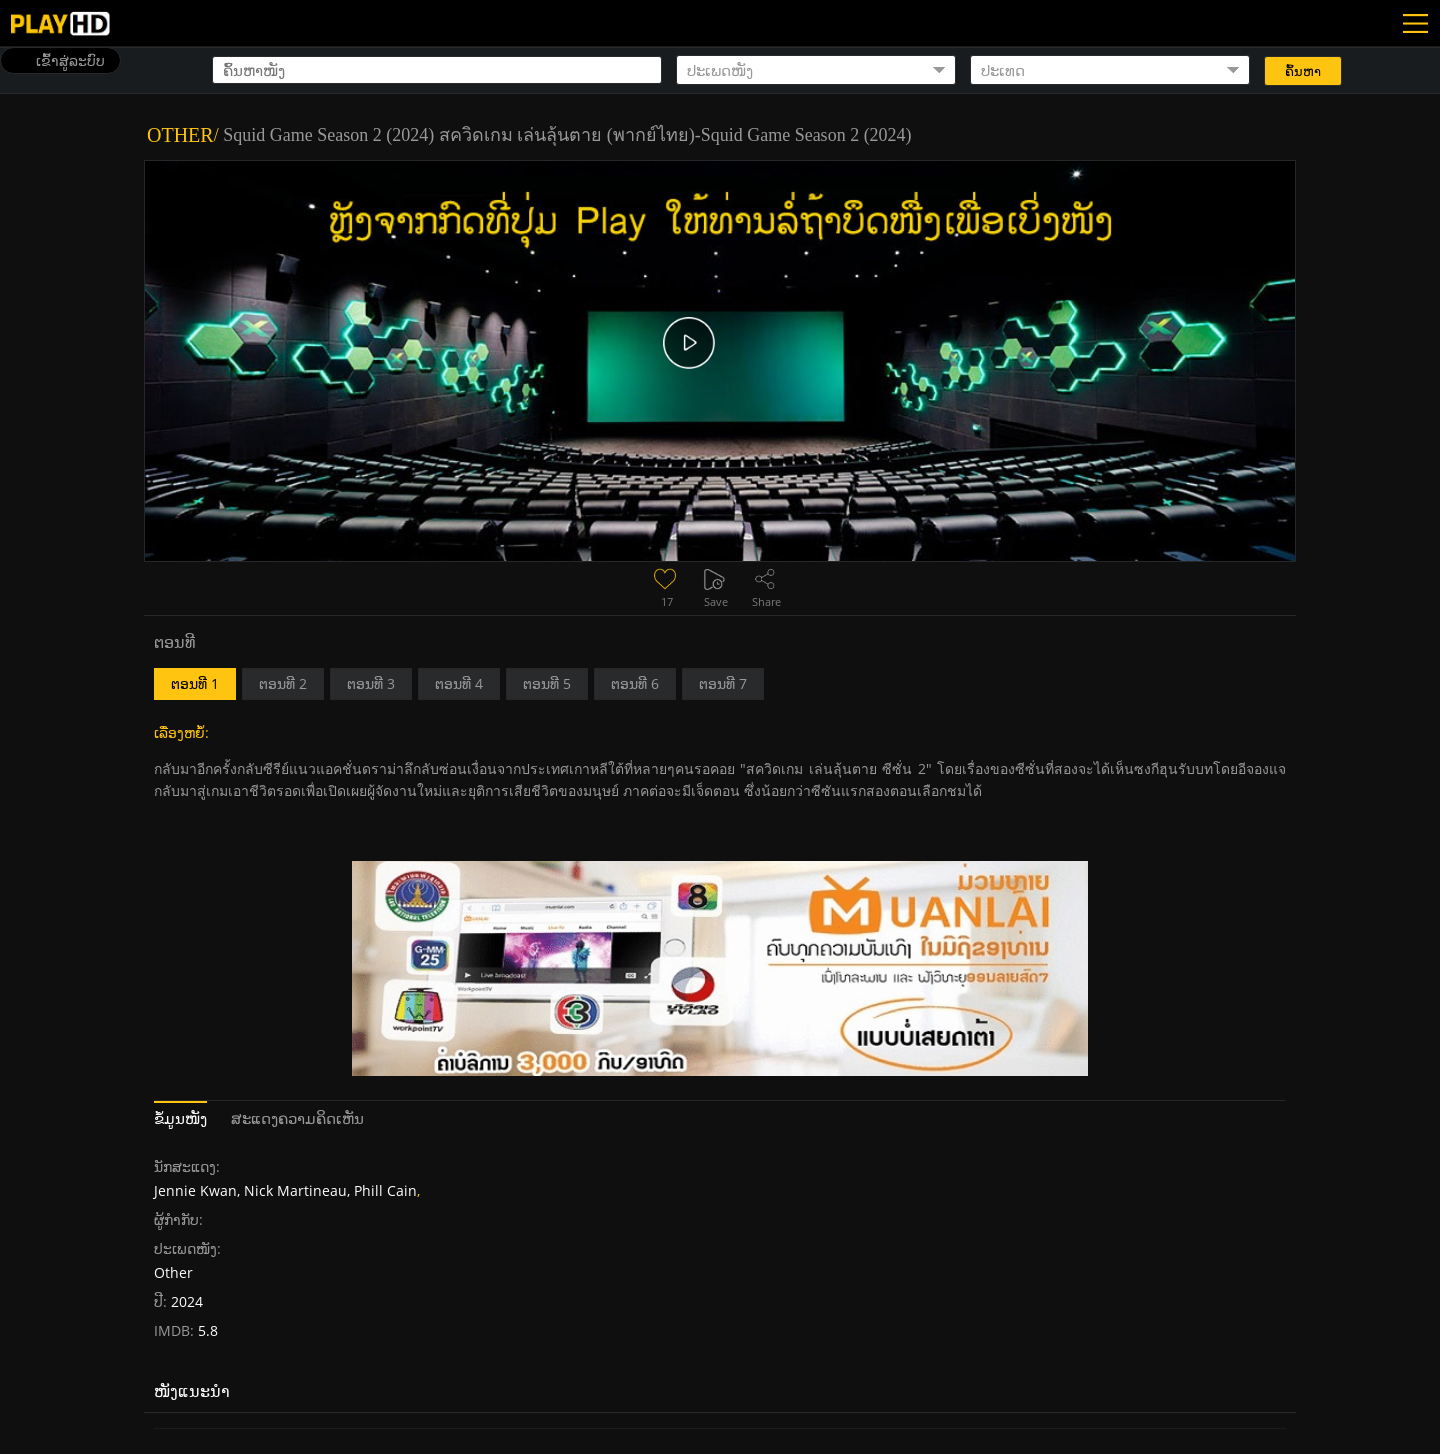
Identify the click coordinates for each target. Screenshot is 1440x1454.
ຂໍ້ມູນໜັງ (180, 1118)
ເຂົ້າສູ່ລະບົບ (70, 60)
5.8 (206, 1330)
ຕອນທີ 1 (195, 683)
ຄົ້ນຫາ (1303, 71)
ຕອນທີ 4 (459, 683)
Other (180, 135)
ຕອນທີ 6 (635, 683)
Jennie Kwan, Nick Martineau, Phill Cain (285, 1190)
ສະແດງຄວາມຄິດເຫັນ (297, 1118)
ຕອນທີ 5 (547, 683)
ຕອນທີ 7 (723, 683)
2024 (187, 1301)
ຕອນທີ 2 (283, 683)
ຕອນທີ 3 (371, 683)
